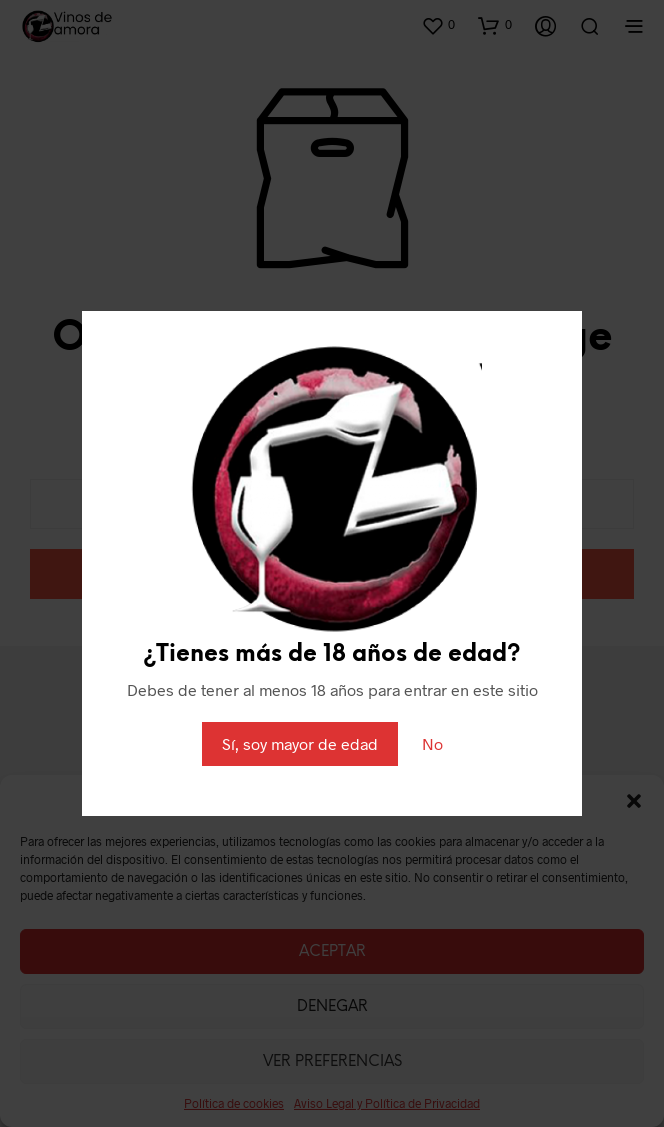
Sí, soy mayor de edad (300, 743)
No (432, 743)
